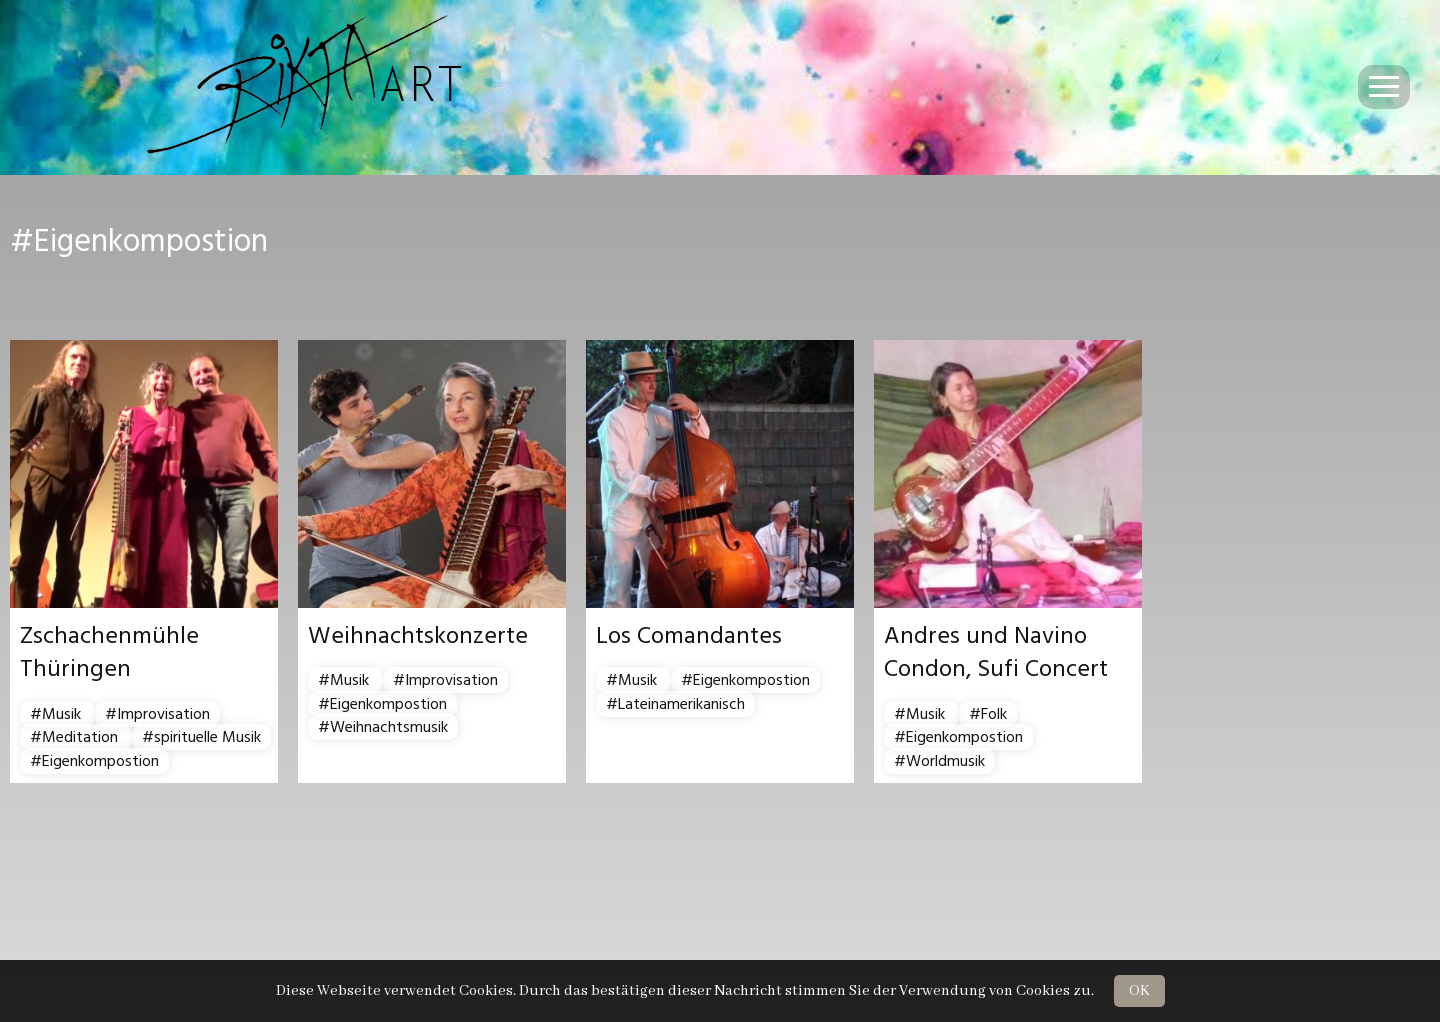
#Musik (57, 714)
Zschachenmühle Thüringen (109, 653)
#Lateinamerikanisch (675, 704)
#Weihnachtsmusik (383, 727)
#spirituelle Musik (201, 737)
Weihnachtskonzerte (418, 636)
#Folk (988, 714)
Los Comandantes (689, 636)
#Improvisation (157, 714)
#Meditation (76, 737)
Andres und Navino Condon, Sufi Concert (996, 653)
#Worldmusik (939, 761)
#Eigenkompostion (94, 761)
